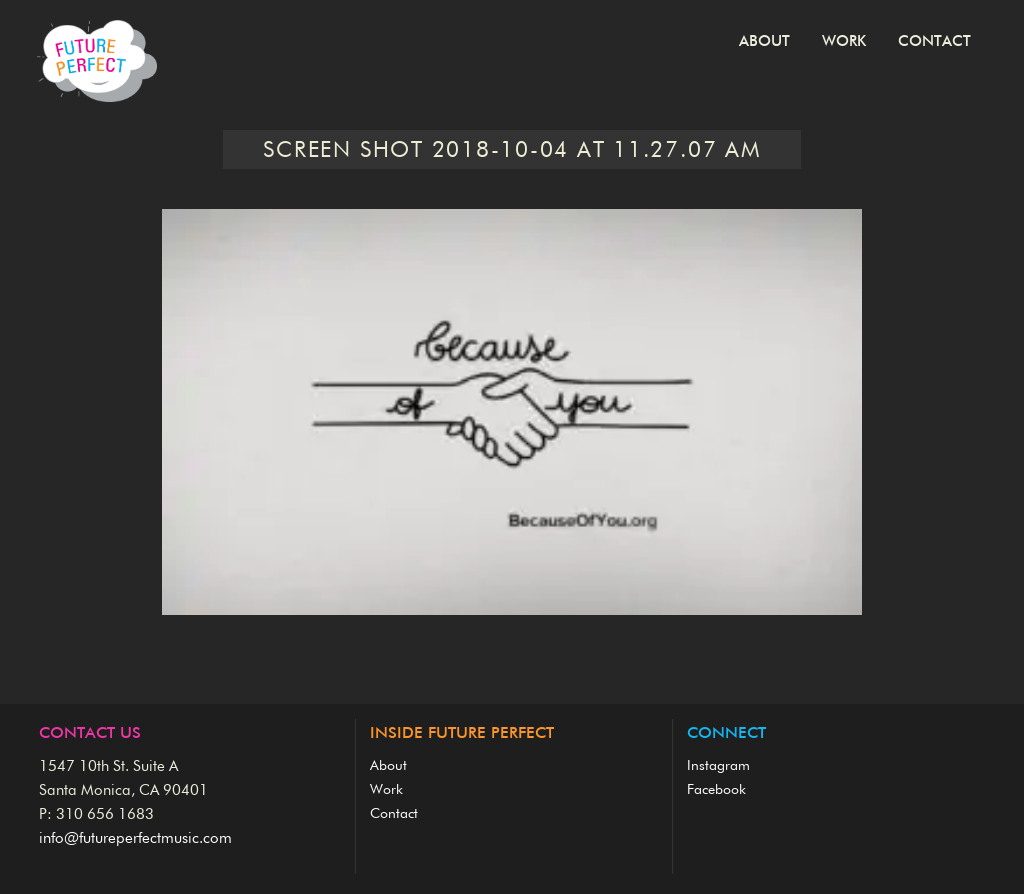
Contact (934, 41)
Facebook (716, 790)
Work (844, 41)
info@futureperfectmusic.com (135, 838)
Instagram (718, 766)
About (764, 41)
